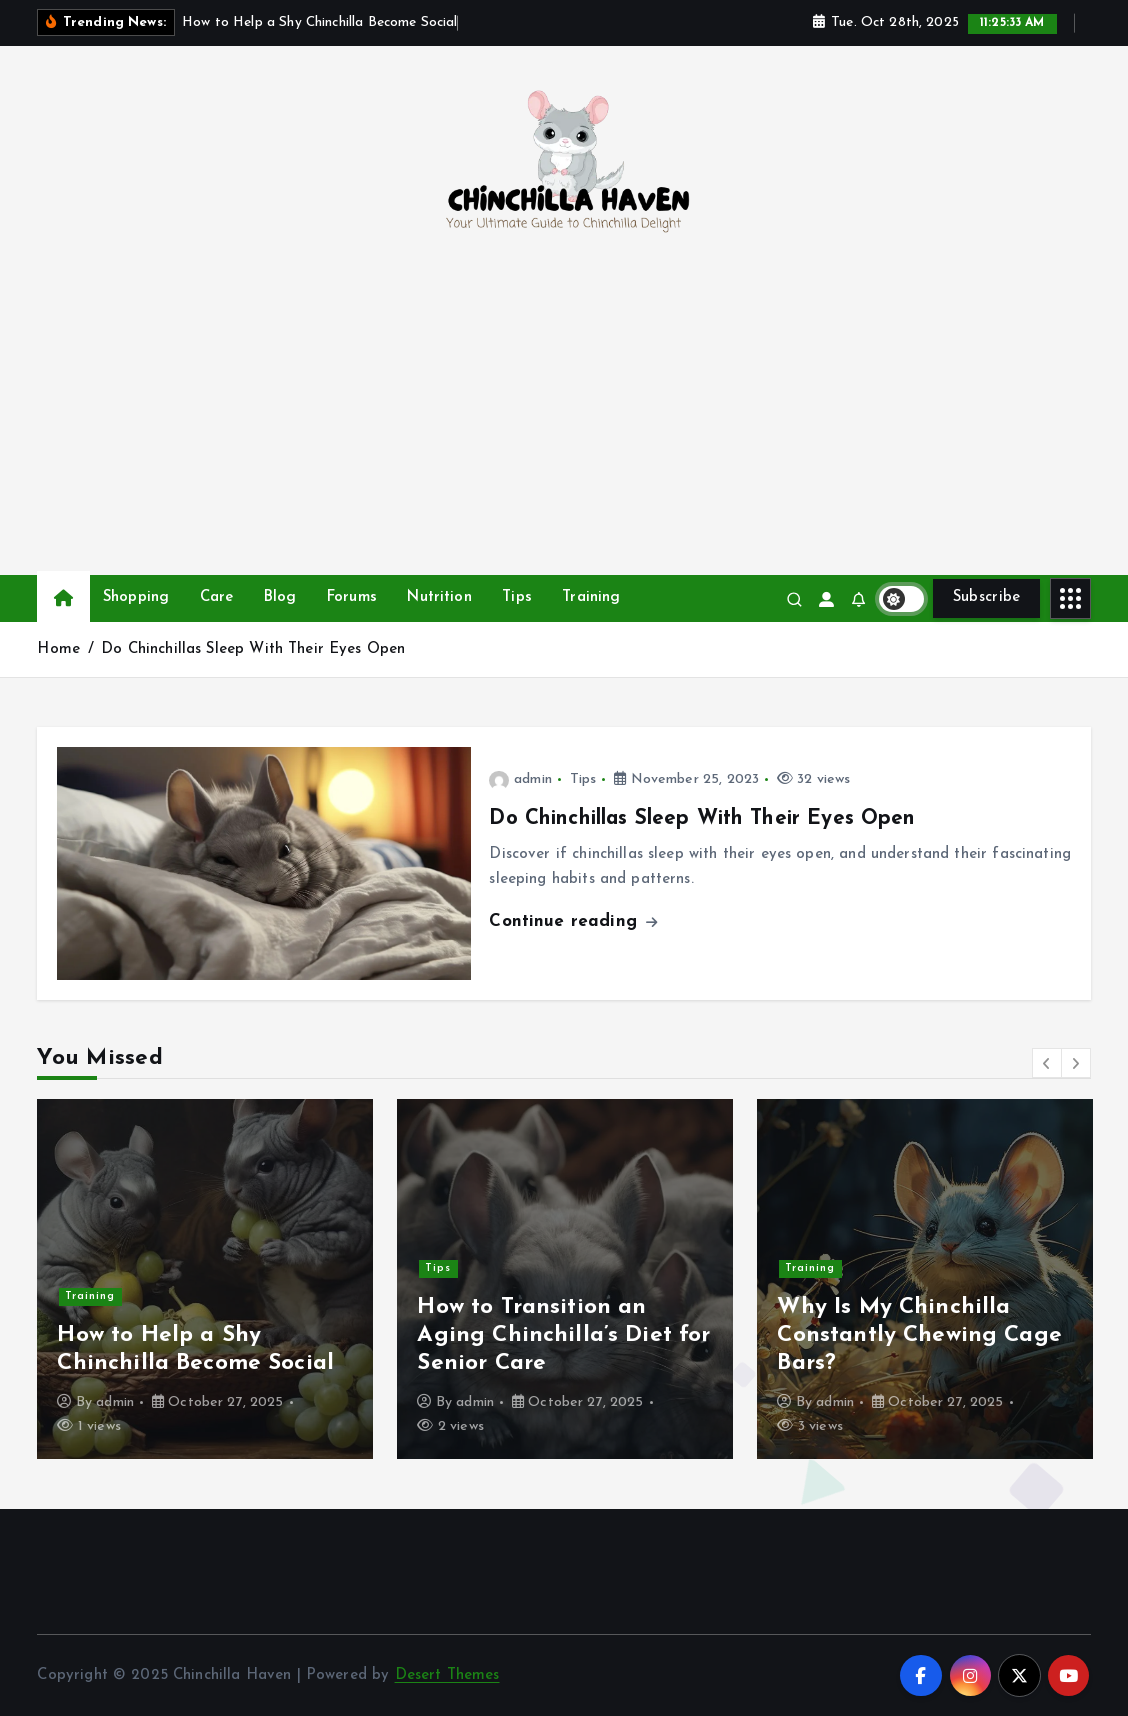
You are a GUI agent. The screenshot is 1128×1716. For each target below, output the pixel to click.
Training (591, 597)
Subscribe (987, 597)
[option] (205, 1279)
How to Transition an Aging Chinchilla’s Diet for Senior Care (563, 1335)
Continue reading (573, 921)
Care (217, 597)
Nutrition (439, 597)
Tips (517, 597)
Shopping (136, 597)
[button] (1047, 1063)
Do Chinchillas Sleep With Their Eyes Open (253, 649)
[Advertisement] (564, 425)
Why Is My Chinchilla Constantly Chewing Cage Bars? (919, 1335)
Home (58, 649)
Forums (352, 597)
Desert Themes (447, 1675)
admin (520, 779)
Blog (280, 597)
